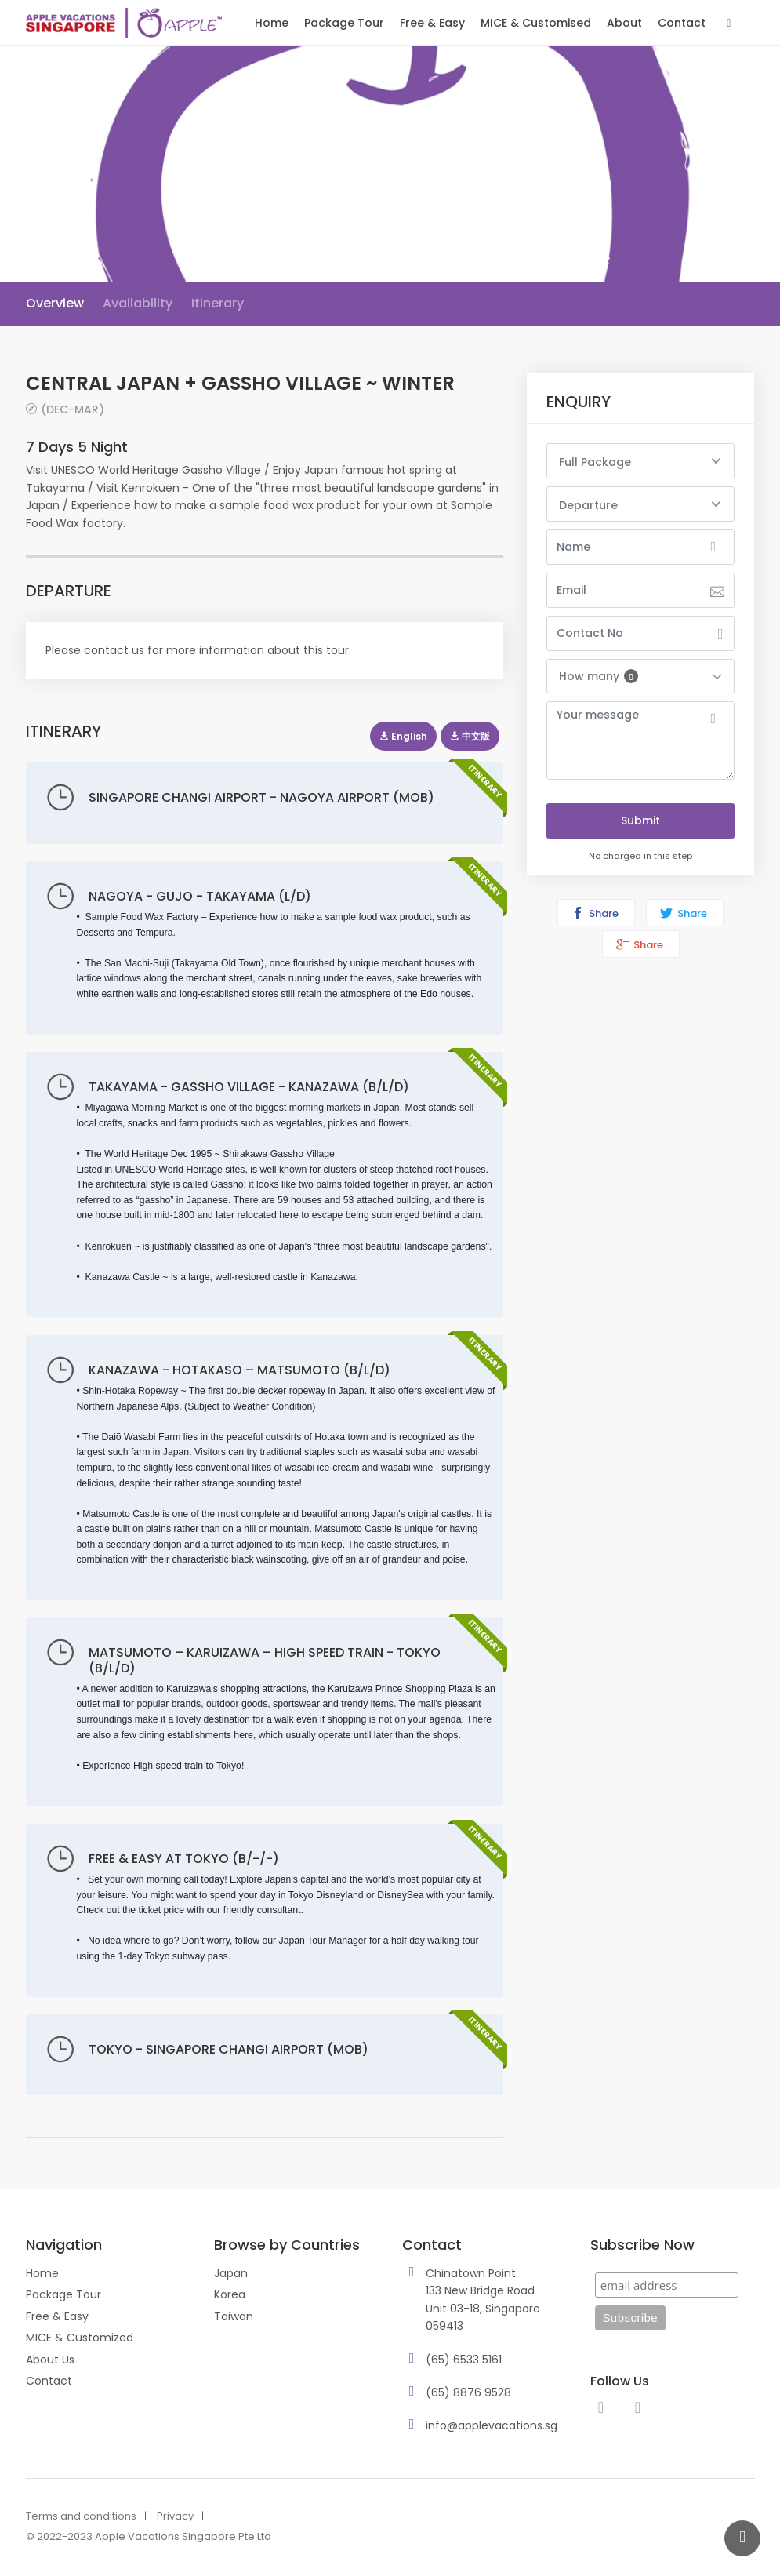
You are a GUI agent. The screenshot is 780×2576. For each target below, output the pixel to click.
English (403, 736)
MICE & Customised (536, 23)
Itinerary (217, 303)
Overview (55, 303)
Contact (682, 23)
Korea (229, 2294)
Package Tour (344, 23)
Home (271, 23)
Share (595, 913)
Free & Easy (432, 23)
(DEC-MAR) (72, 409)
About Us (50, 2359)
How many (598, 676)
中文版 (470, 736)
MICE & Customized (79, 2337)
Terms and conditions (81, 2516)
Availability (137, 303)
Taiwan (233, 2316)
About (624, 23)
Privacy (175, 2516)
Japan (231, 2273)
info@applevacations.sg (491, 2425)
